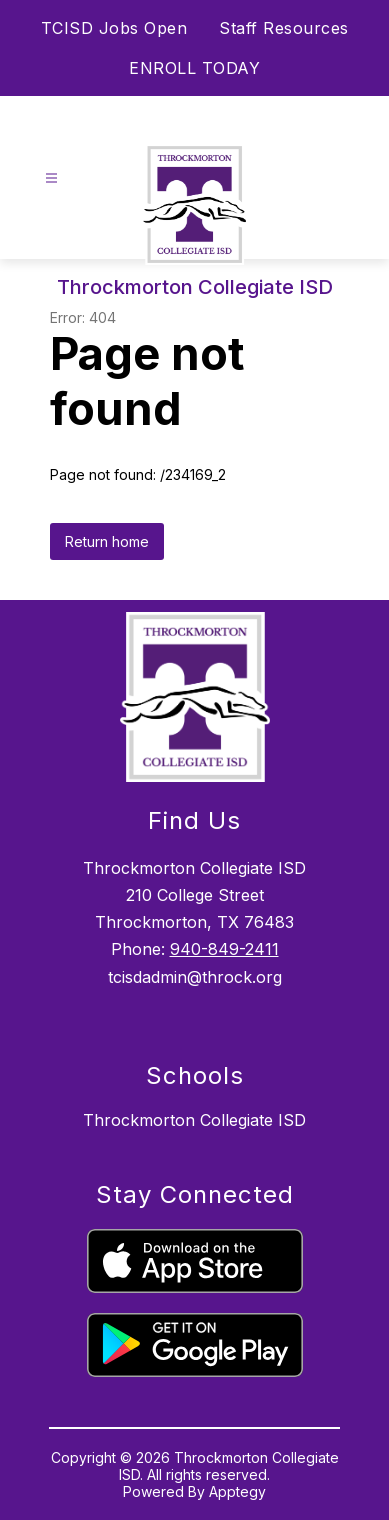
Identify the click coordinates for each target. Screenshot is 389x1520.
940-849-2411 (224, 949)
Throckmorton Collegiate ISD (194, 1120)
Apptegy (237, 1491)
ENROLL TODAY (194, 68)
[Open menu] (51, 178)
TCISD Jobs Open (114, 28)
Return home (107, 541)
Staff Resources (284, 28)
